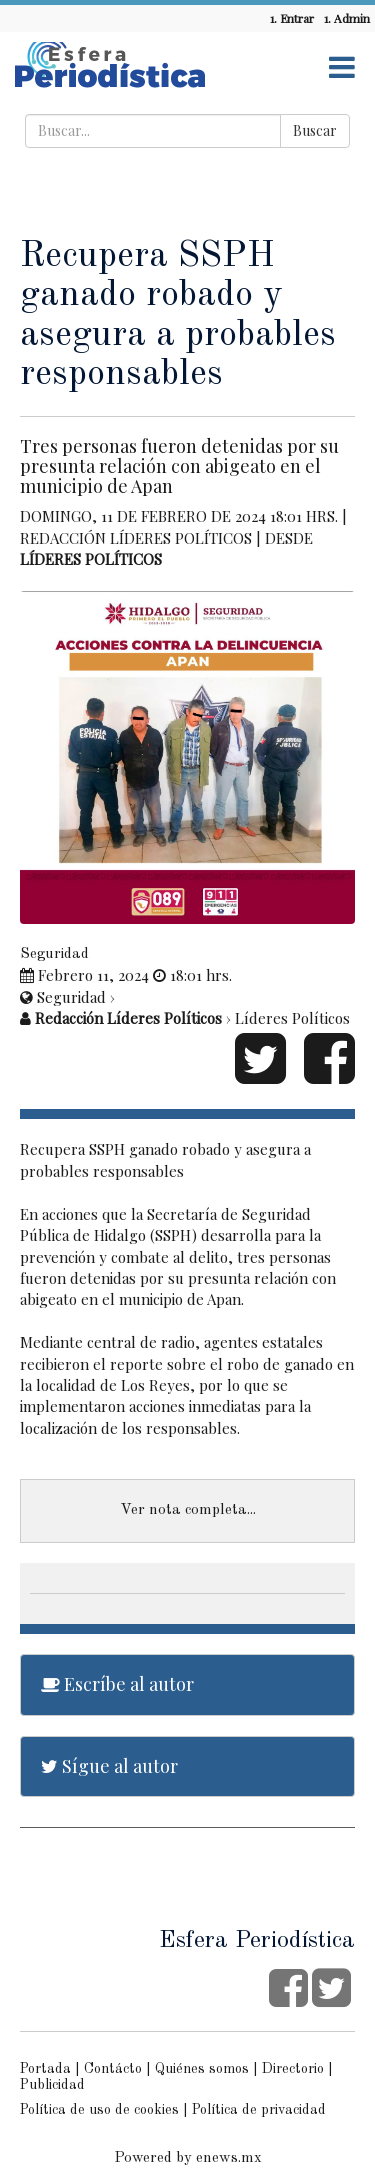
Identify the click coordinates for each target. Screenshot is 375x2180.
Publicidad (52, 2085)
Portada (45, 2069)
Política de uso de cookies (99, 2110)
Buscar (315, 130)
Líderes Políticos (91, 559)
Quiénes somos (202, 2069)
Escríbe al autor (117, 1684)
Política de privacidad (259, 2110)
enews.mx (229, 2158)
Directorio (293, 2069)
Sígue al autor (109, 1766)
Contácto (113, 2069)
